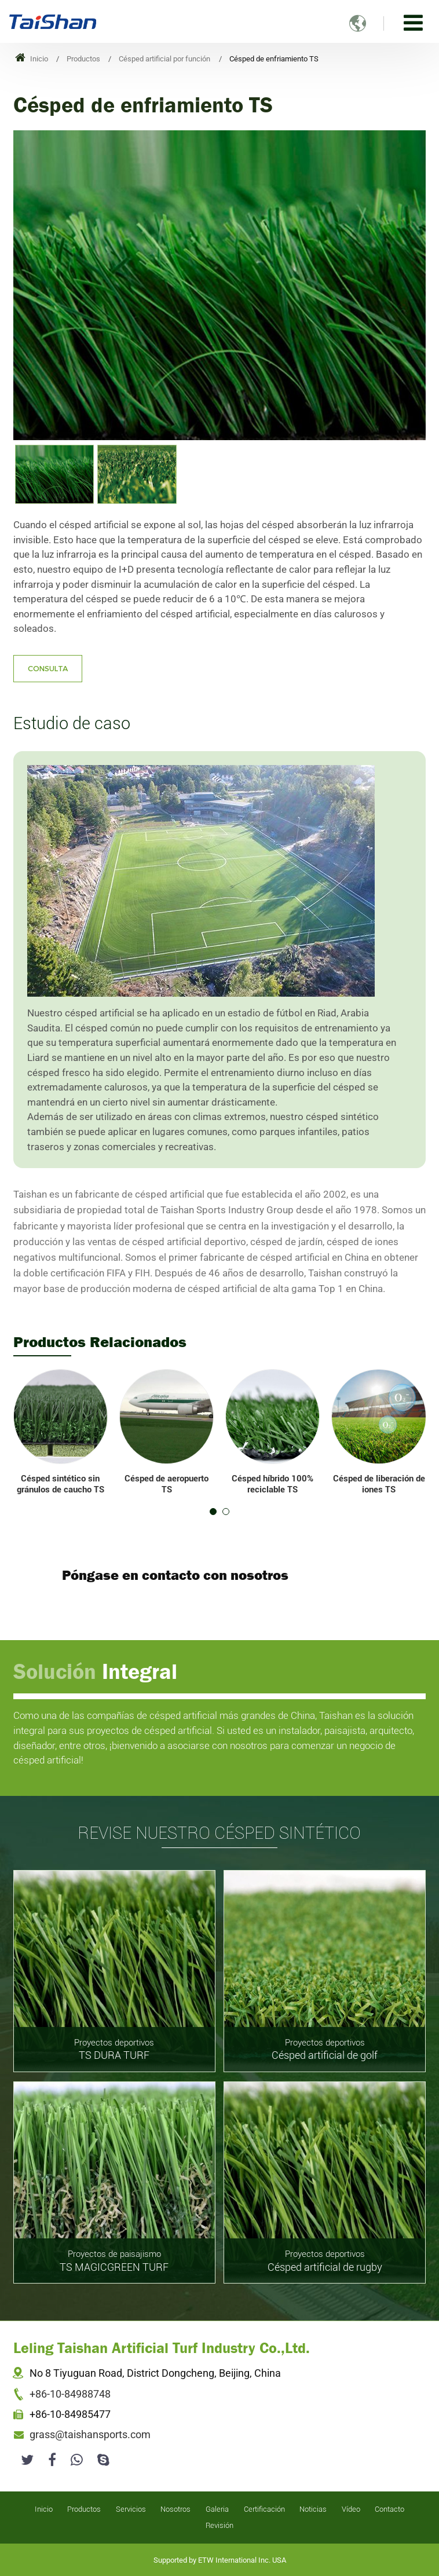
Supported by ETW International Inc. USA (219, 2560)
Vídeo (351, 2509)
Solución (95, 1671)
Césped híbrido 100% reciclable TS (272, 1484)
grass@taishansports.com (90, 2434)
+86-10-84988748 (70, 2394)
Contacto (389, 2509)
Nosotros (175, 2509)
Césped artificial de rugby (324, 2260)
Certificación (264, 2509)
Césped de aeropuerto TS (166, 1484)
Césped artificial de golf (324, 2048)
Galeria (217, 2509)
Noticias (313, 2509)
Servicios (131, 2509)
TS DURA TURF (114, 2048)
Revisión (219, 2525)
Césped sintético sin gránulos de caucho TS (60, 1484)
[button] (213, 1511)
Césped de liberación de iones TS (379, 1484)
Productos (83, 58)
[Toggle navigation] (413, 22)
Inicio (31, 58)
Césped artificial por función (164, 58)
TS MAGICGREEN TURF (114, 2260)
